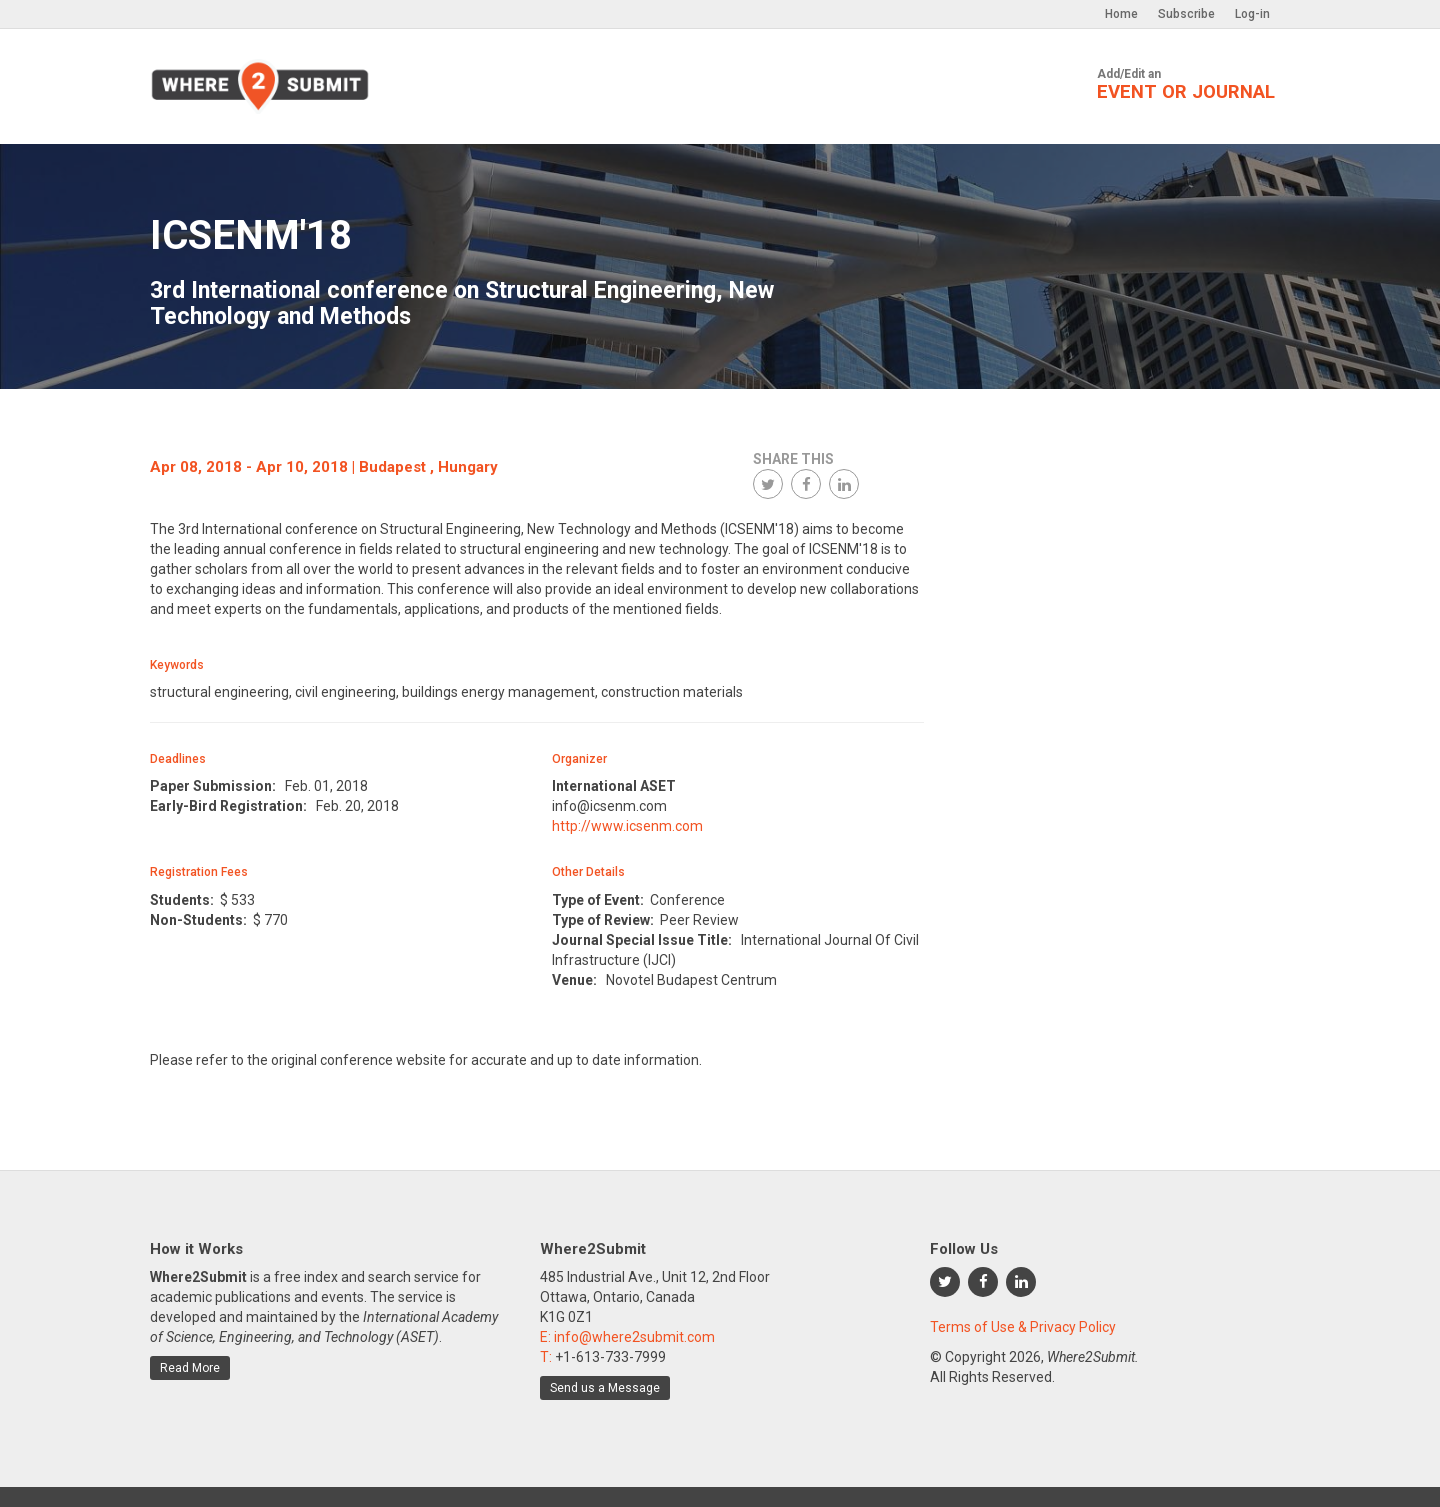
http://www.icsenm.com (627, 826)
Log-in (1252, 14)
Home (1121, 14)
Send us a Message (605, 1388)
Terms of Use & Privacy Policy (1023, 1327)
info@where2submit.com (634, 1337)
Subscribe (1186, 14)
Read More (190, 1368)
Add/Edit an (1186, 85)
